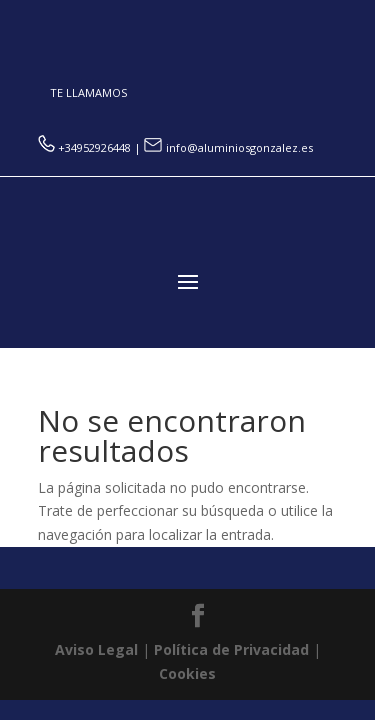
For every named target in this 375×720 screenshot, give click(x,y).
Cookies (187, 673)
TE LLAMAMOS (88, 92)
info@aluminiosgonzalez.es (228, 147)
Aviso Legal (96, 649)
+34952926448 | (91, 147)
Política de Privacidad (231, 649)
